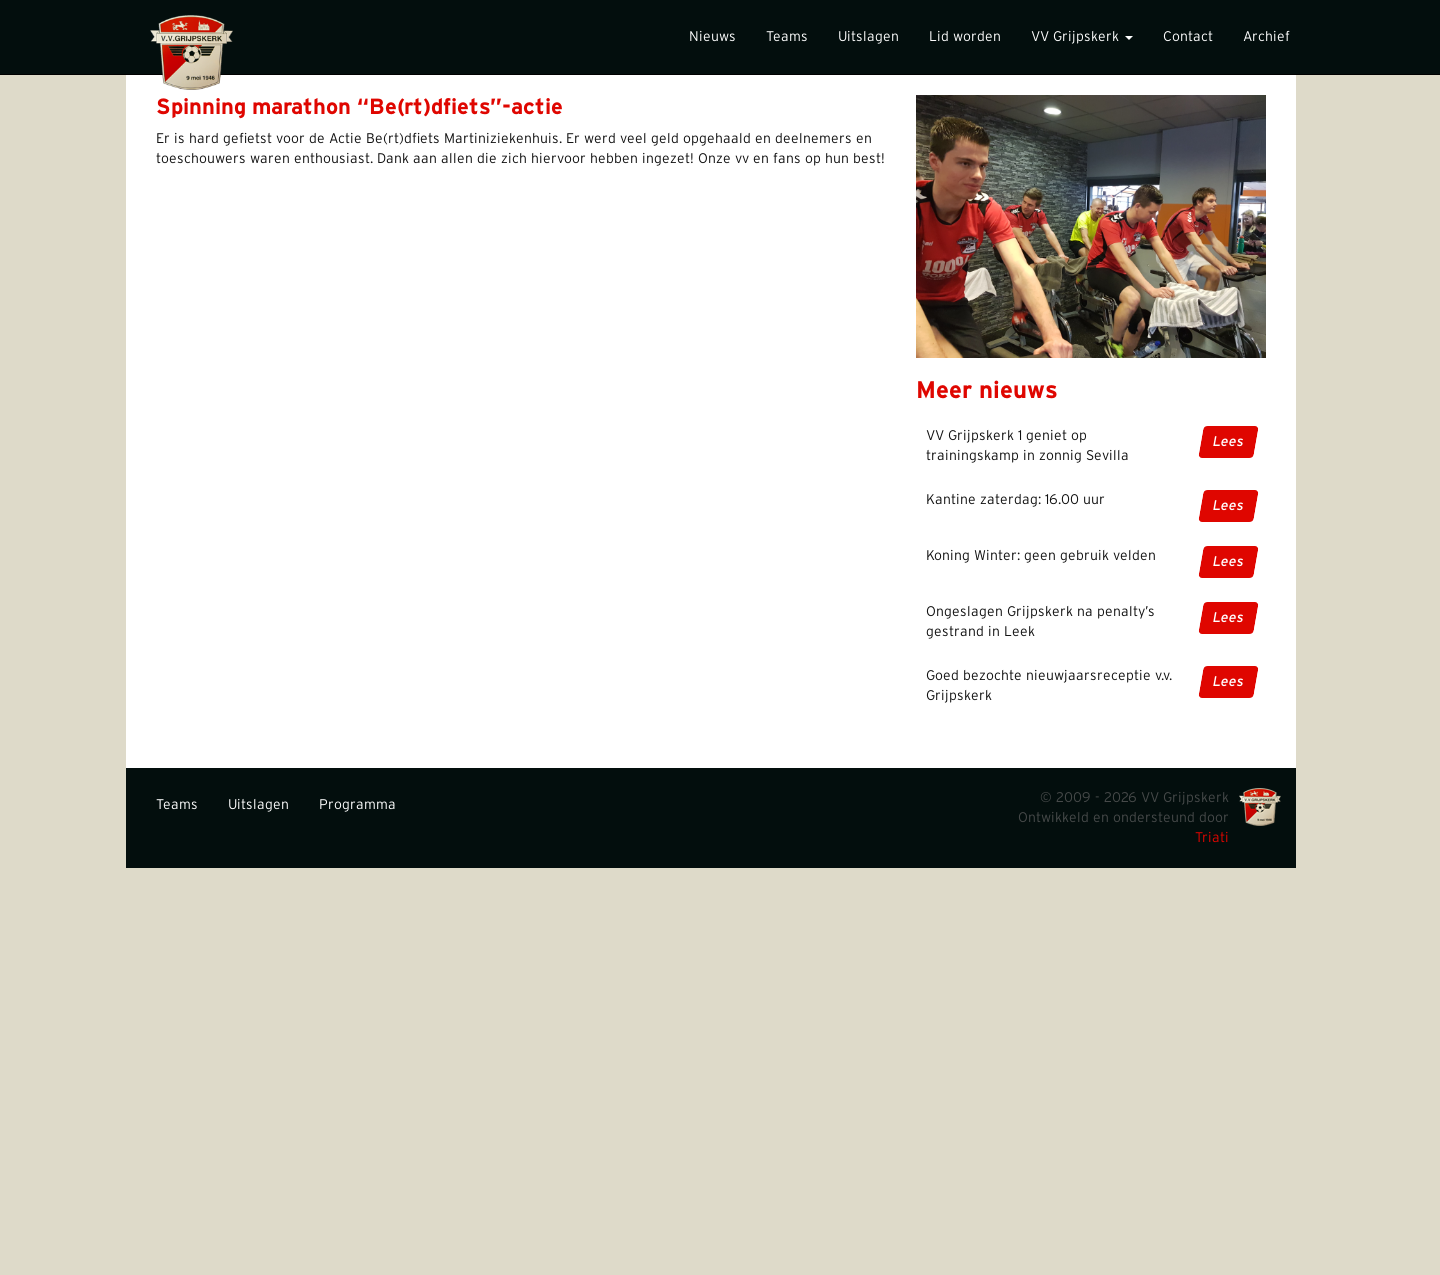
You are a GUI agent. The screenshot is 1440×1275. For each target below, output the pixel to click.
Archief (1266, 37)
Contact (1188, 37)
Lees (1228, 442)
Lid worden (965, 37)
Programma (357, 805)
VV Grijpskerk (1082, 37)
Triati (1212, 838)
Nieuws (712, 37)
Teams (787, 37)
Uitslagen (868, 37)
